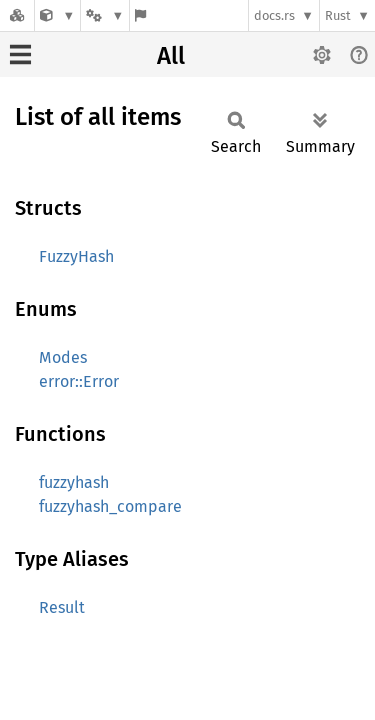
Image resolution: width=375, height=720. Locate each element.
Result (62, 607)
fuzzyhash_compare (110, 506)
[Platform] (105, 15)
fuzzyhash (74, 482)
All (171, 56)
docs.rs (274, 15)
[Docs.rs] (17, 15)
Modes (63, 357)
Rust (338, 15)
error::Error (79, 381)
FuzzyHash (76, 256)
